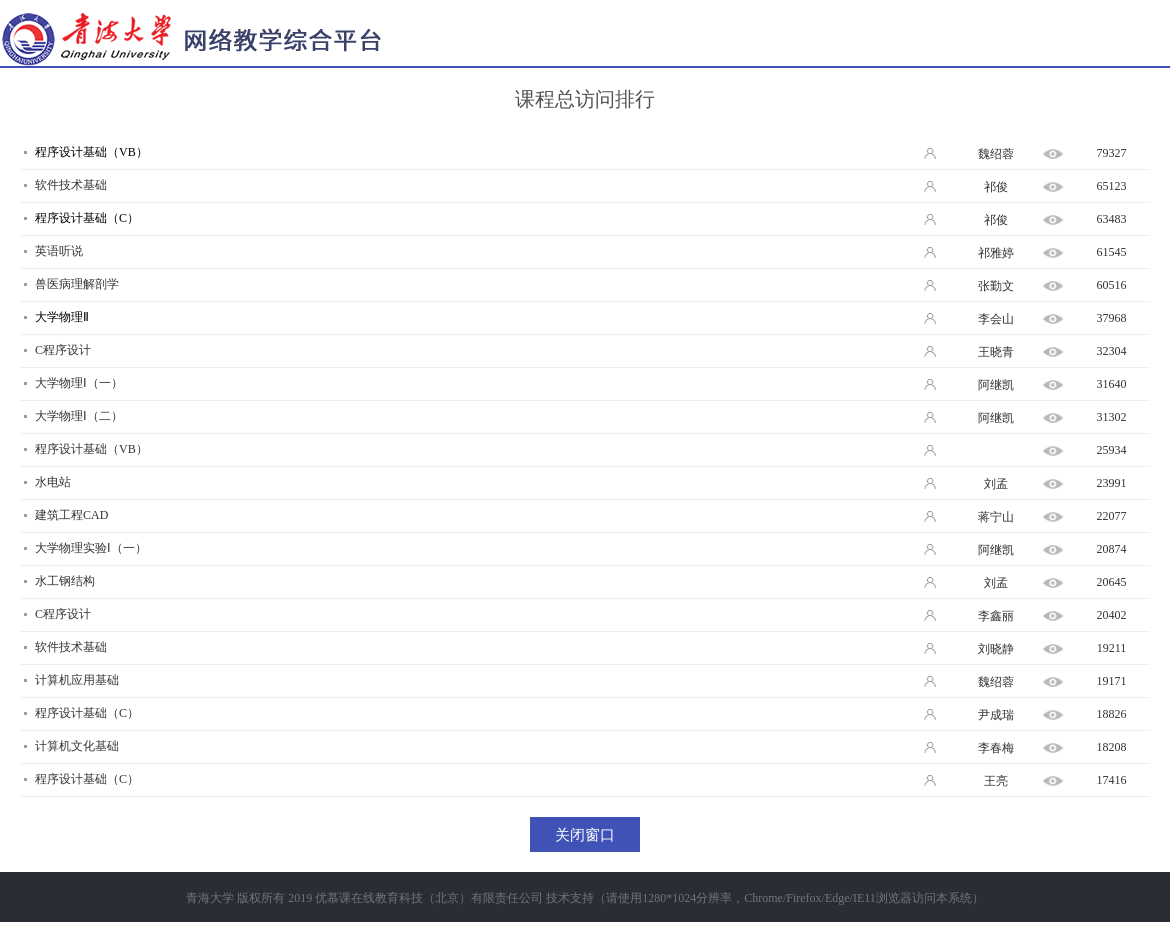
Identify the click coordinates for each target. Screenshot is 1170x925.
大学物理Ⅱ (62, 317)
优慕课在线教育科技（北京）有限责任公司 (429, 898)
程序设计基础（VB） (91, 152)
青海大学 (210, 898)
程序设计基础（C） (87, 218)
